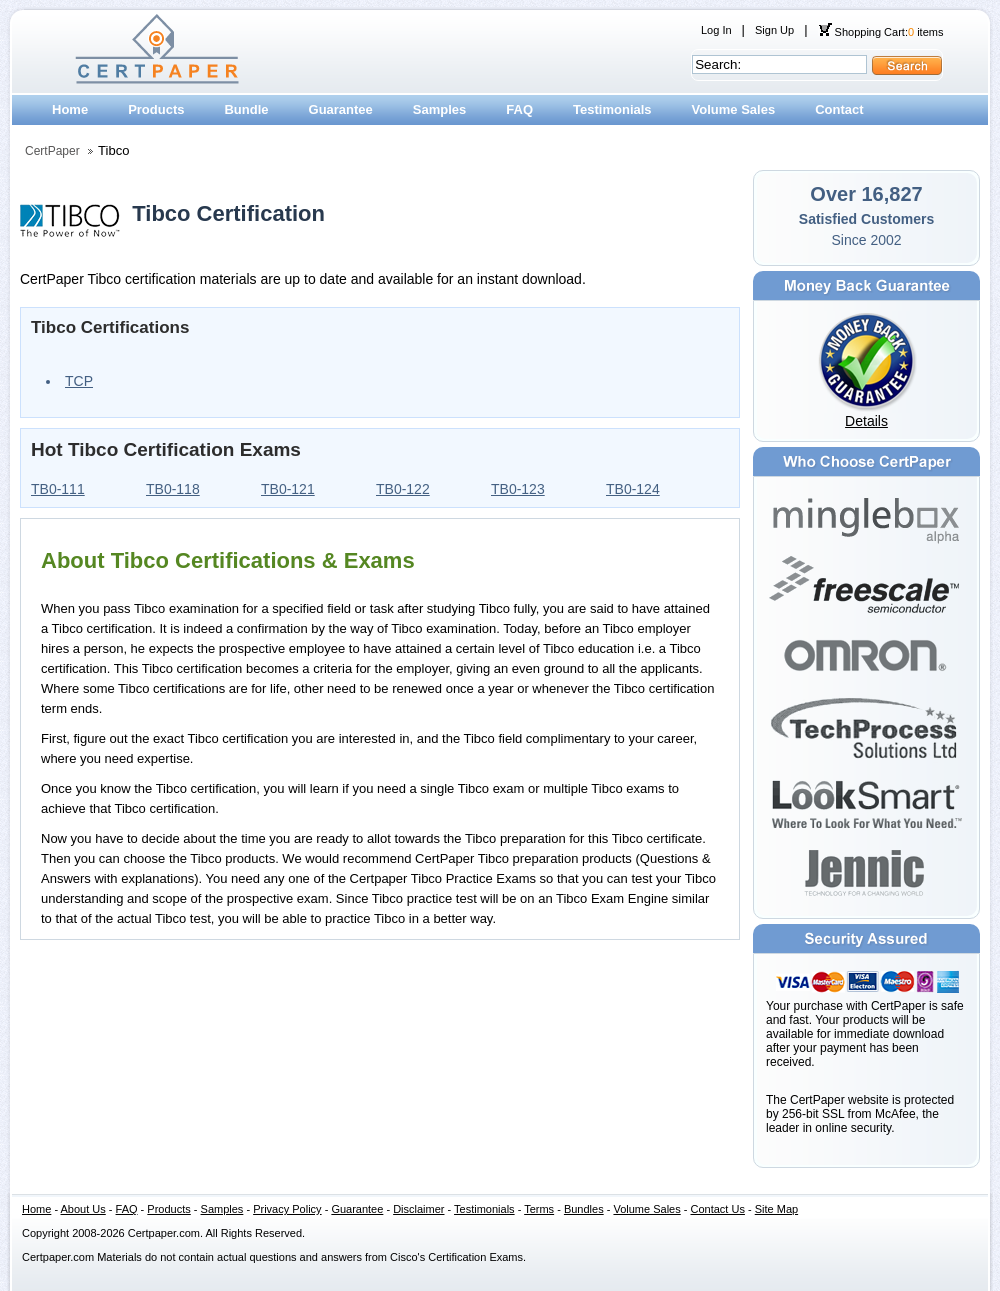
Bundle (246, 109)
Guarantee (341, 109)
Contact (839, 109)
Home (70, 109)
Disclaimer (418, 1209)
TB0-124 (633, 489)
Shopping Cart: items (881, 32)
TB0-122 (403, 489)
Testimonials (612, 109)
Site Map (776, 1209)
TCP (79, 381)
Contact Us (718, 1209)
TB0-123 (518, 489)
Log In (716, 30)
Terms (539, 1209)
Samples (439, 109)
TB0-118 (173, 489)
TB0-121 (288, 489)
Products (156, 109)
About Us (83, 1209)
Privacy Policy (287, 1209)
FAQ (519, 109)
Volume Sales (734, 109)
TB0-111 (58, 489)
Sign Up (774, 30)
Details (866, 421)
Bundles (584, 1209)
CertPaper (52, 151)
